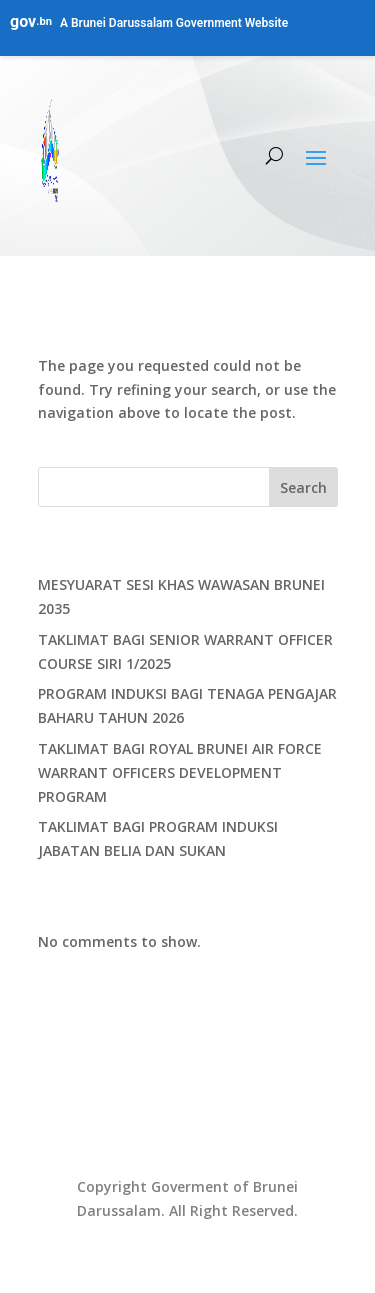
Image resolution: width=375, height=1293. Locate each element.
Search (303, 487)
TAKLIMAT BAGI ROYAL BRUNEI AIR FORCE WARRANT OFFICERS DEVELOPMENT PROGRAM (180, 772)
